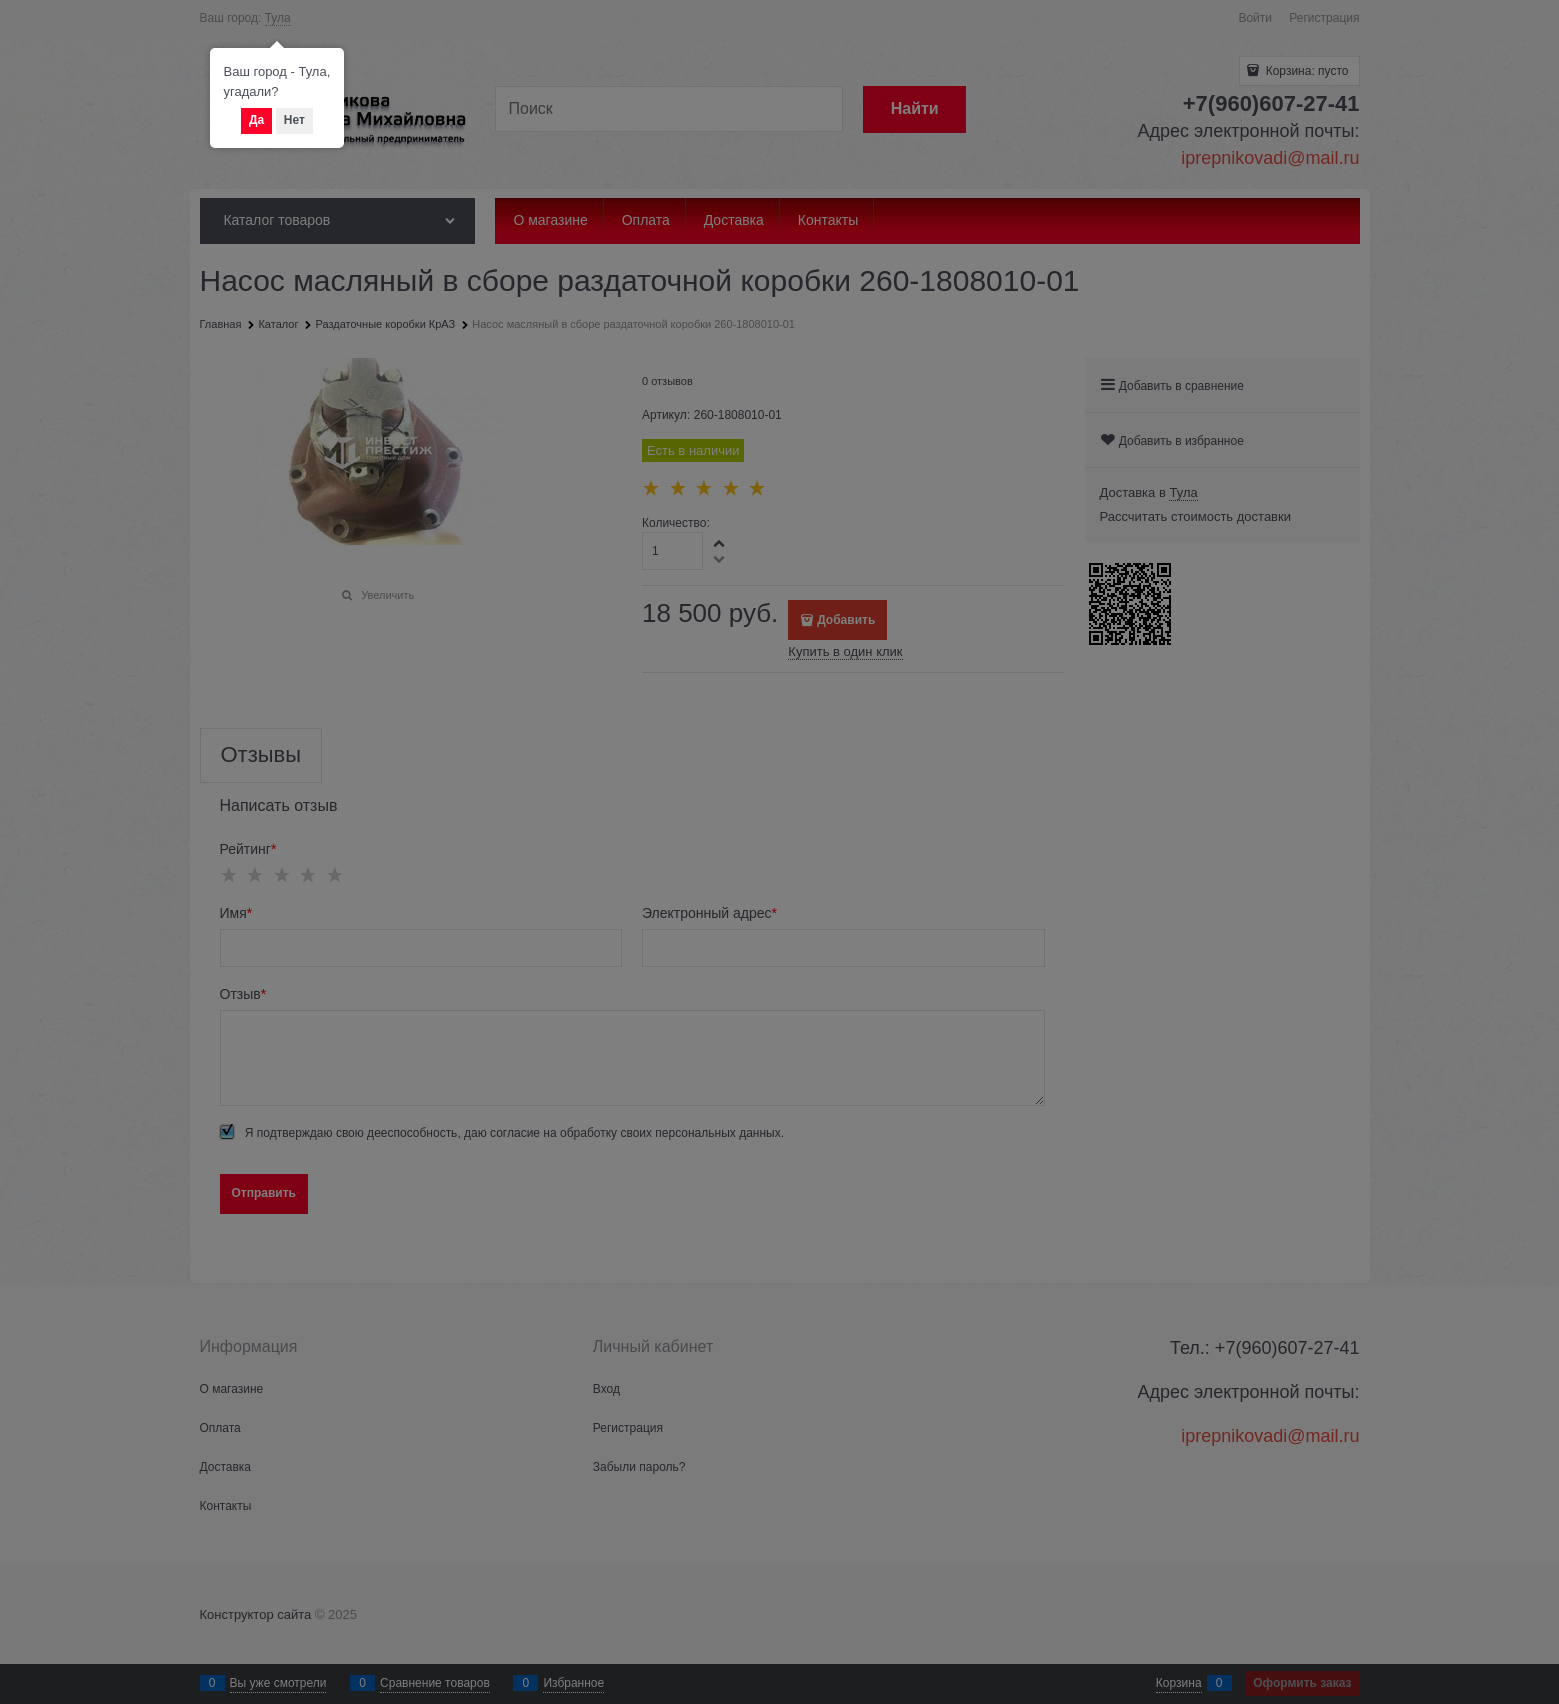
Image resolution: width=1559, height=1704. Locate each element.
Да (256, 120)
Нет (294, 120)
